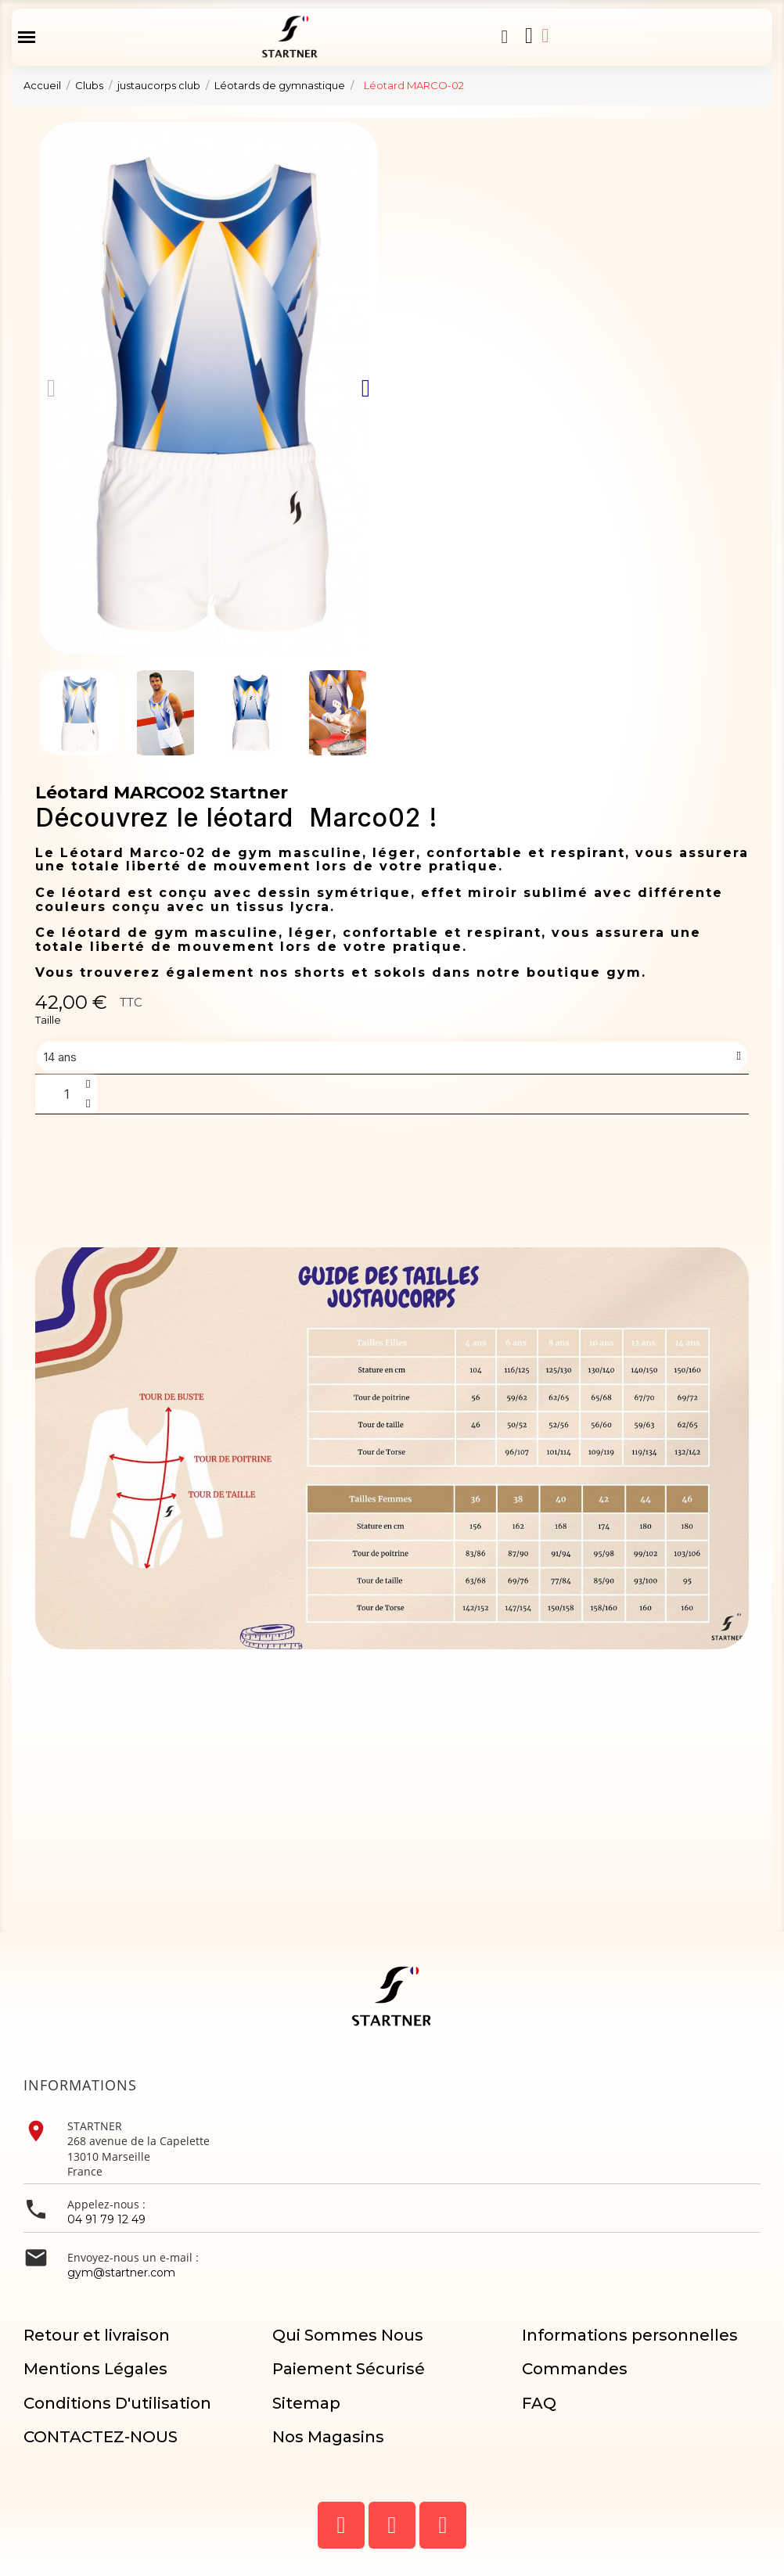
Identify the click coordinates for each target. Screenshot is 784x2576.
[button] (504, 36)
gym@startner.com (121, 2273)
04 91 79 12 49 (106, 2219)
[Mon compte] (544, 35)
